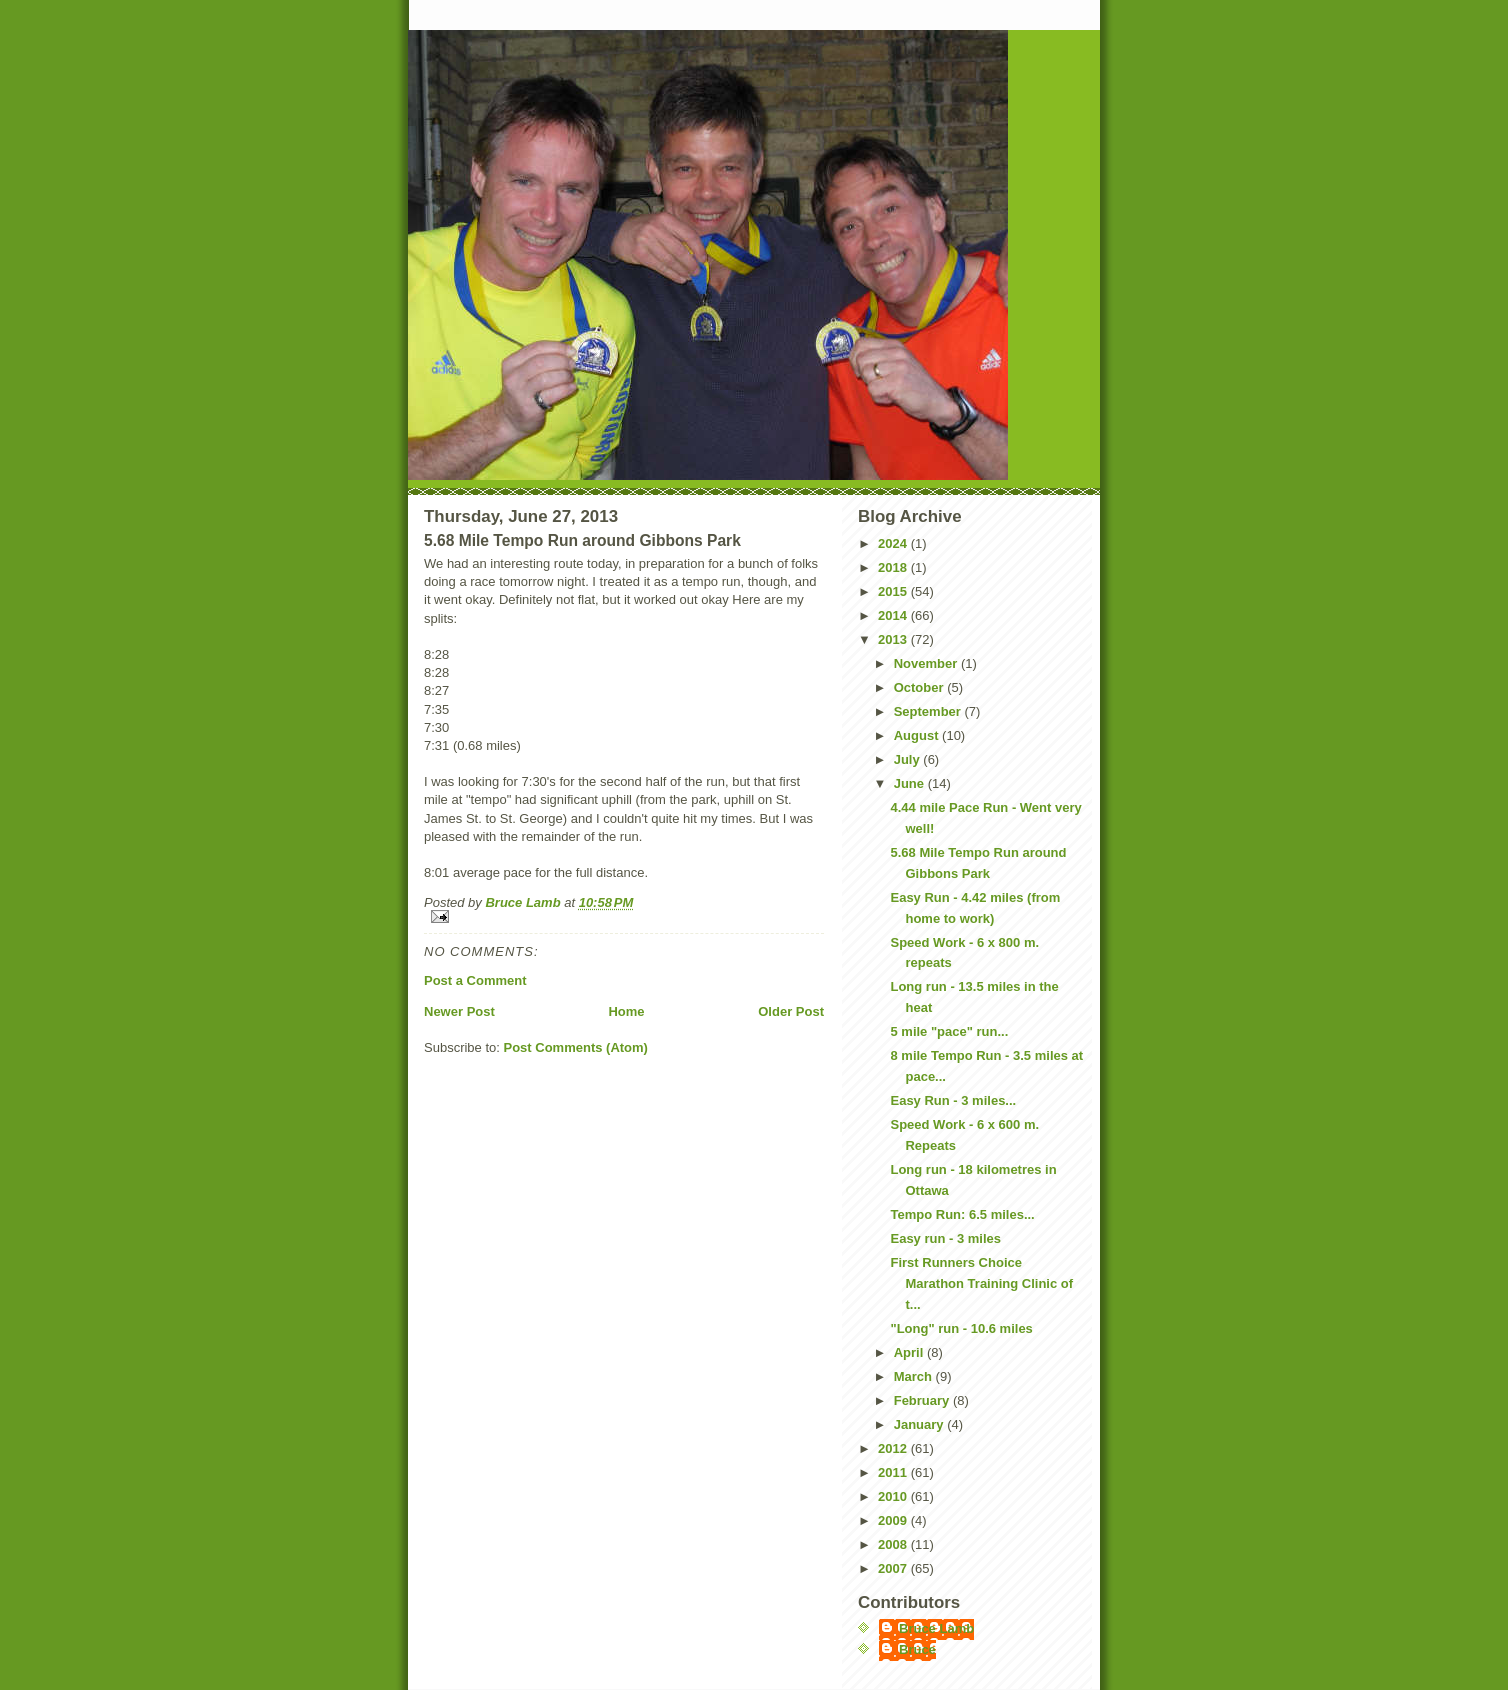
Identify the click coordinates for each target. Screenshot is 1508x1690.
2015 (894, 591)
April (910, 1352)
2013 (894, 639)
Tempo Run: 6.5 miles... (962, 1214)
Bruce (917, 1649)
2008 (894, 1544)
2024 (894, 543)
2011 (894, 1472)
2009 (894, 1520)
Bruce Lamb (524, 902)
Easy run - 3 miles (945, 1238)
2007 (894, 1568)
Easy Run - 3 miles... (953, 1100)
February (923, 1400)
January (920, 1424)
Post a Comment (475, 980)
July (909, 759)
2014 (894, 615)
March (915, 1376)
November (927, 663)
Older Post (791, 1011)
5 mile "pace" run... (949, 1031)
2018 (894, 567)
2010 (894, 1496)
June (911, 783)
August (918, 735)
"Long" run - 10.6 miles (961, 1328)
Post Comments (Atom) (576, 1047)
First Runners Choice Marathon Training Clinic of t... (981, 1283)
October (920, 687)
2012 (894, 1448)
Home (626, 1011)
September (929, 711)
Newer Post (459, 1011)
